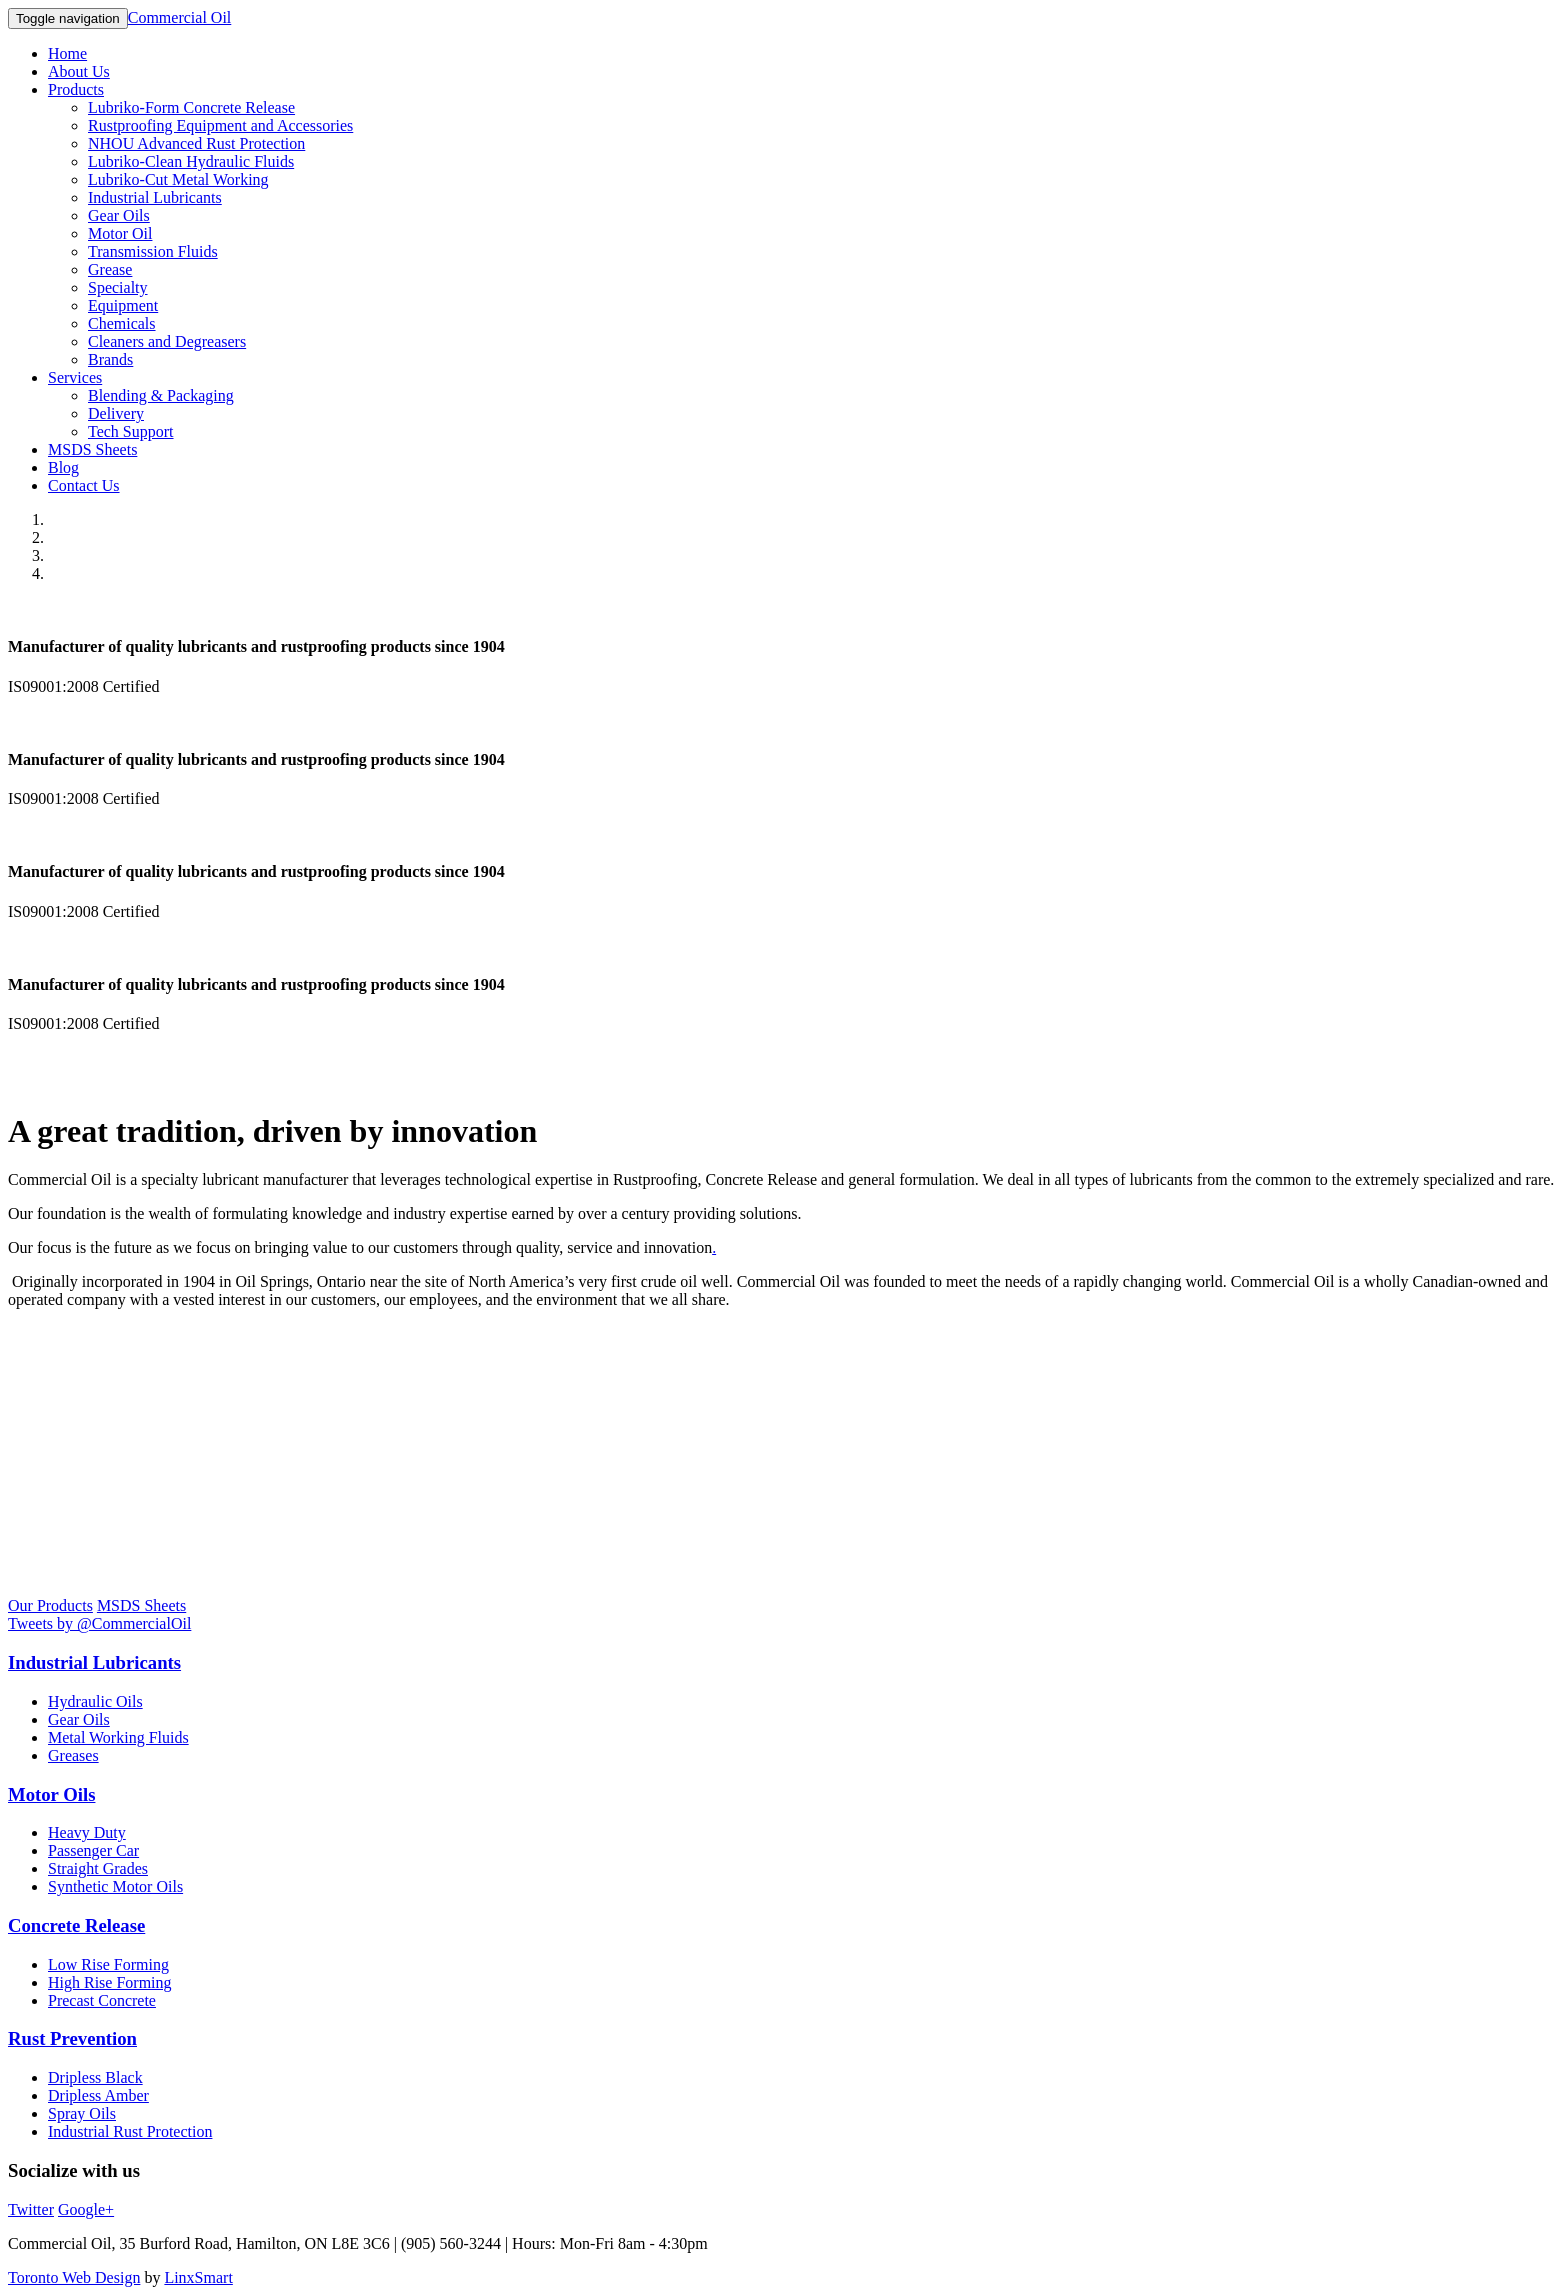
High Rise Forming (110, 1982)
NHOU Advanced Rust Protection (196, 143)
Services (75, 377)
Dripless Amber (98, 2095)
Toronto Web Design (74, 2277)
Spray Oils (82, 2113)
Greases (73, 1755)
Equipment (123, 305)
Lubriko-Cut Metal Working (178, 179)
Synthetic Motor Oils (115, 1886)
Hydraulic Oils (95, 1701)
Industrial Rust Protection (130, 2131)
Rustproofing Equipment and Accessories (220, 125)
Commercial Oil (180, 17)
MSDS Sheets (92, 449)
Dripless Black (95, 2077)
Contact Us (84, 485)
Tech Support (131, 431)
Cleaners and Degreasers (167, 341)
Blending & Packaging (161, 395)
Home (67, 53)
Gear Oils (119, 215)
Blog (63, 467)
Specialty (118, 287)
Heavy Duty (87, 1832)
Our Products (50, 1605)
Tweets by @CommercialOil (99, 1623)
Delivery (116, 413)
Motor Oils (51, 1794)
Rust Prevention (72, 2038)
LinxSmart (198, 2277)
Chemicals (122, 323)
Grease (110, 269)
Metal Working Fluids (118, 1737)
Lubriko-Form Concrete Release (191, 107)
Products (76, 89)
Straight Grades (98, 1868)
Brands (110, 359)
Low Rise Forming (108, 1964)
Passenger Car (93, 1850)
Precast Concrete (102, 2000)
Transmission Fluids (153, 251)
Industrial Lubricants (155, 197)
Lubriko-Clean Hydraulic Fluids (191, 161)
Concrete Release (76, 1925)
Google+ (86, 2209)
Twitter (31, 2209)
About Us (79, 71)
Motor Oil (120, 233)
